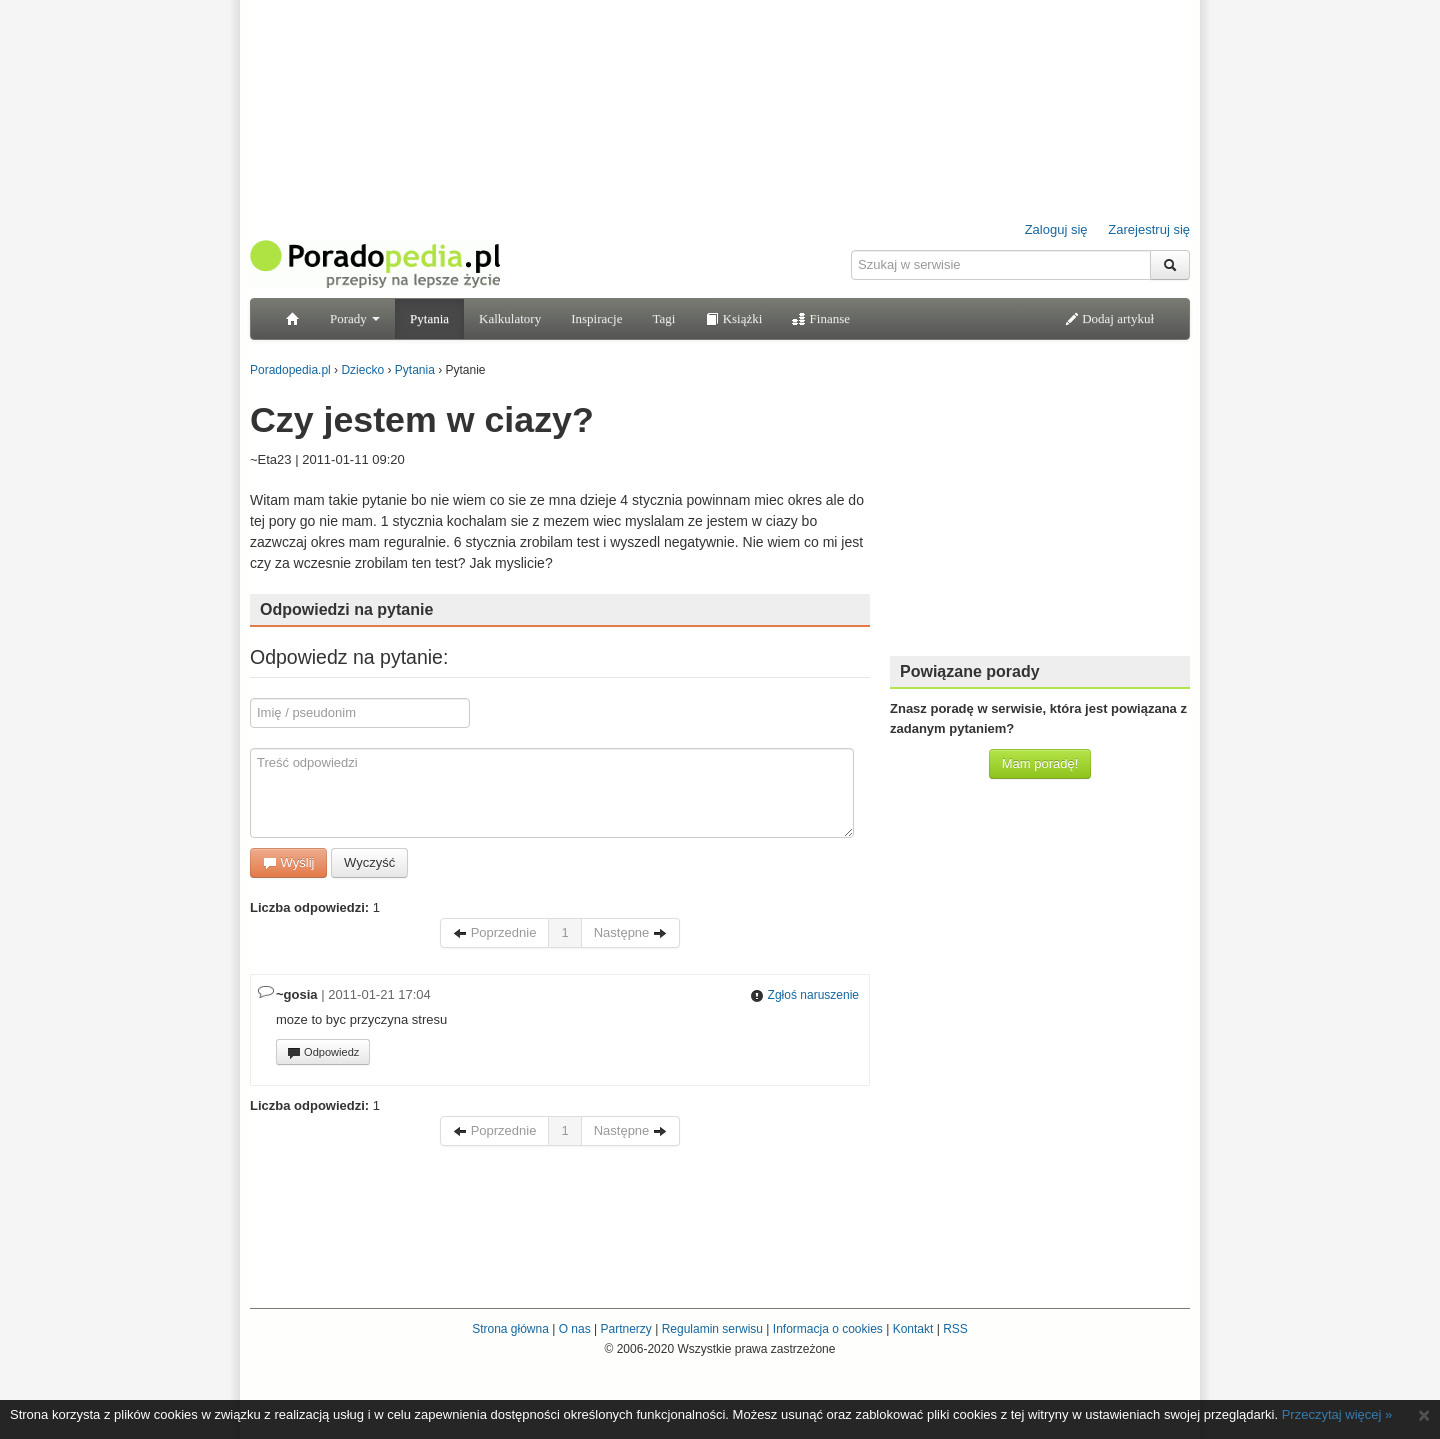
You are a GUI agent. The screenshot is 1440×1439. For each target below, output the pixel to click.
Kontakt (913, 1329)
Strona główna (510, 1329)
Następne (630, 932)
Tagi (663, 318)
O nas (575, 1329)
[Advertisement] (1040, 515)
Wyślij (288, 862)
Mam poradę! (1040, 763)
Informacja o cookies (828, 1329)
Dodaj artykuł (1109, 318)
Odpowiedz (323, 1053)
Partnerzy (625, 1329)
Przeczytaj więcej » (1337, 1414)
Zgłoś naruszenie (804, 995)
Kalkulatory (510, 318)
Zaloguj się (1056, 229)
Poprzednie (494, 932)
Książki (733, 318)
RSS (955, 1329)
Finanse (821, 318)
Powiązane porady (970, 671)
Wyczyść (369, 862)
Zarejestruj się (1149, 229)
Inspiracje (596, 318)
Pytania (429, 318)
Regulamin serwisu (712, 1329)
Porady (355, 318)
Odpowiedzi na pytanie (346, 609)
